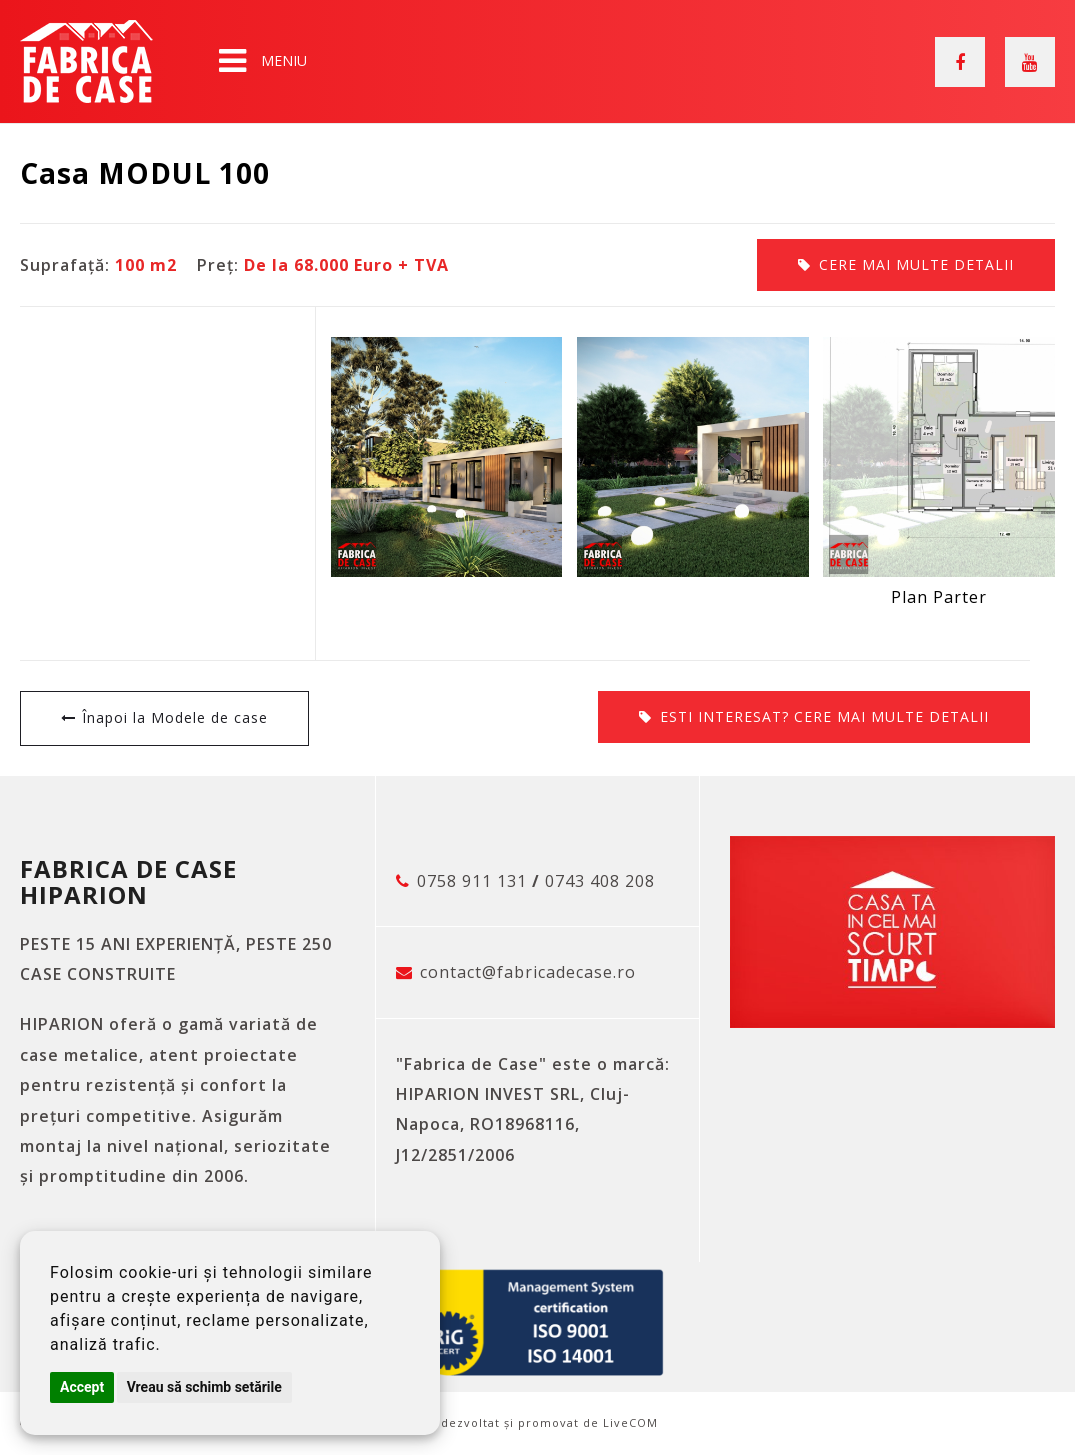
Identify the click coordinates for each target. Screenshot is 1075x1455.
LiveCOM (630, 1422)
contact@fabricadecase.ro (528, 972)
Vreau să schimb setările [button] (204, 1387)
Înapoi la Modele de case (175, 717)
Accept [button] (82, 1387)
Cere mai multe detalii (916, 264)
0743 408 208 (600, 881)
